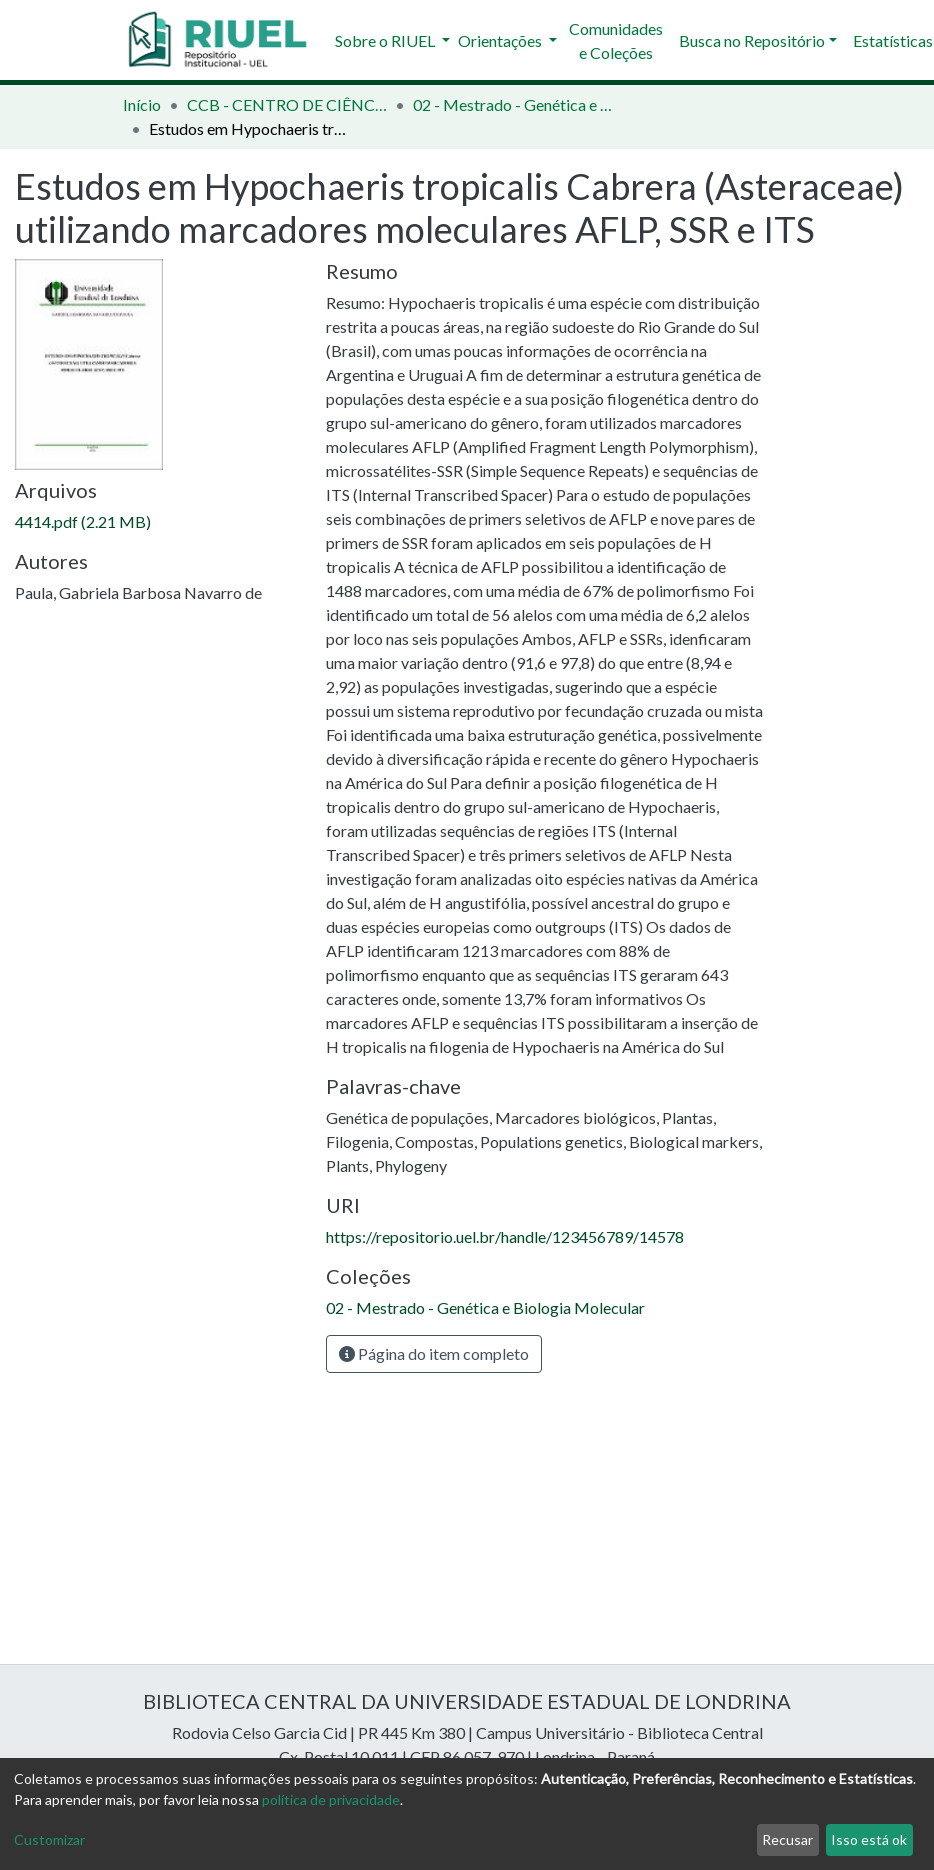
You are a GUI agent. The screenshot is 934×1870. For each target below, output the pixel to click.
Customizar (49, 1839)
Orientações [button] (501, 40)
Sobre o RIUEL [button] (386, 40)
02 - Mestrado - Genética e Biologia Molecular (513, 104)
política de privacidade (331, 1799)
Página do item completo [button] (434, 1353)
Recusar (787, 1839)
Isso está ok (869, 1839)
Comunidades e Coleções (616, 40)
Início (142, 104)
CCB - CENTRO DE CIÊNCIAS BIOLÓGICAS (287, 104)
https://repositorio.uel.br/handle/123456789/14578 (505, 1236)
